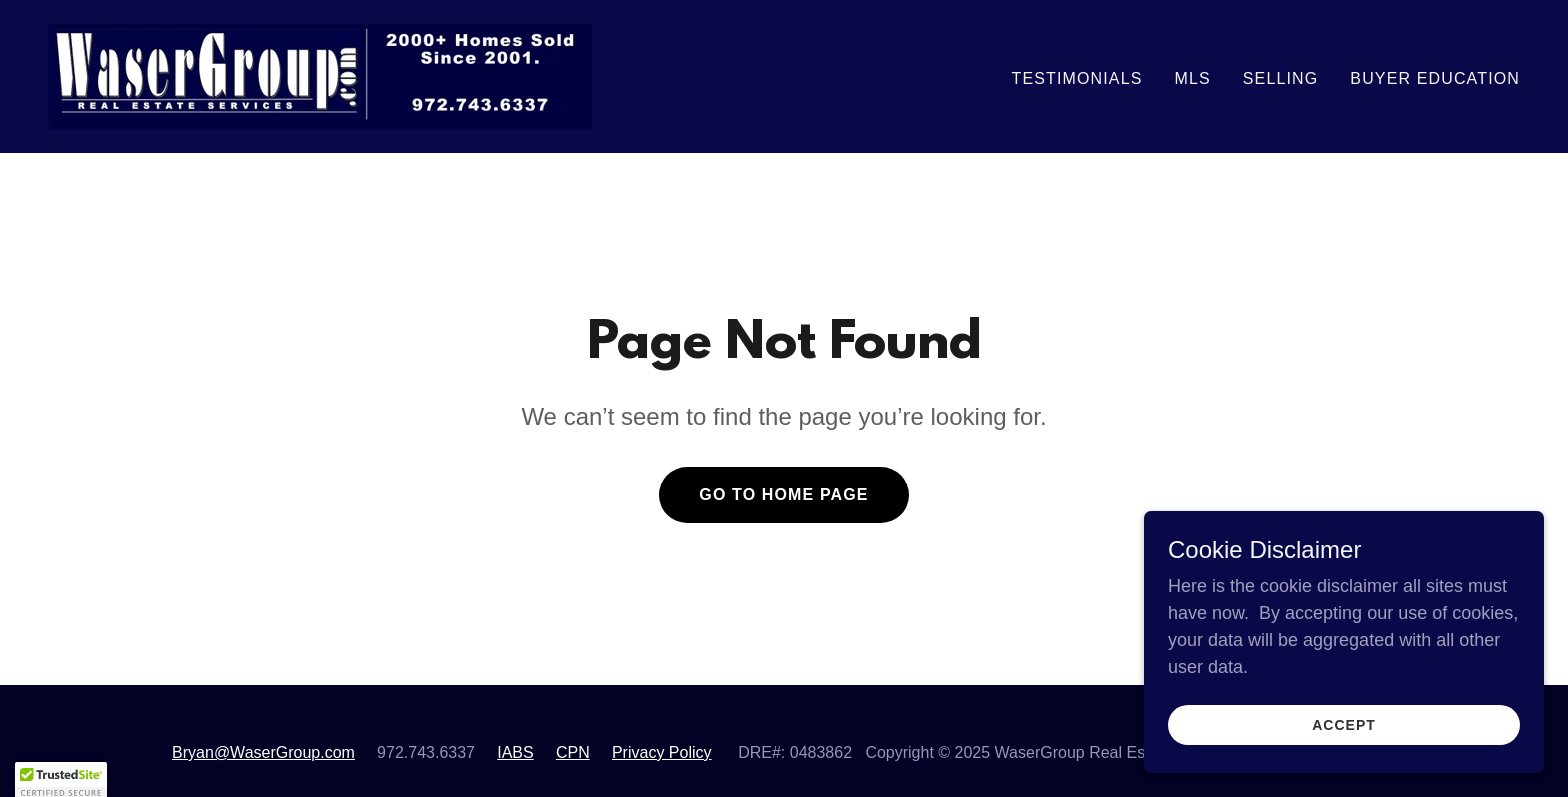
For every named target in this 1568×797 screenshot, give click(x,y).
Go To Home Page (783, 494)
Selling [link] (1281, 78)
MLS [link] (1192, 78)
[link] (320, 75)
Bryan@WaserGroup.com (263, 752)
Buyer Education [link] (1435, 78)
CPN (573, 752)
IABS (515, 752)
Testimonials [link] (1077, 78)
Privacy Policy (662, 752)
